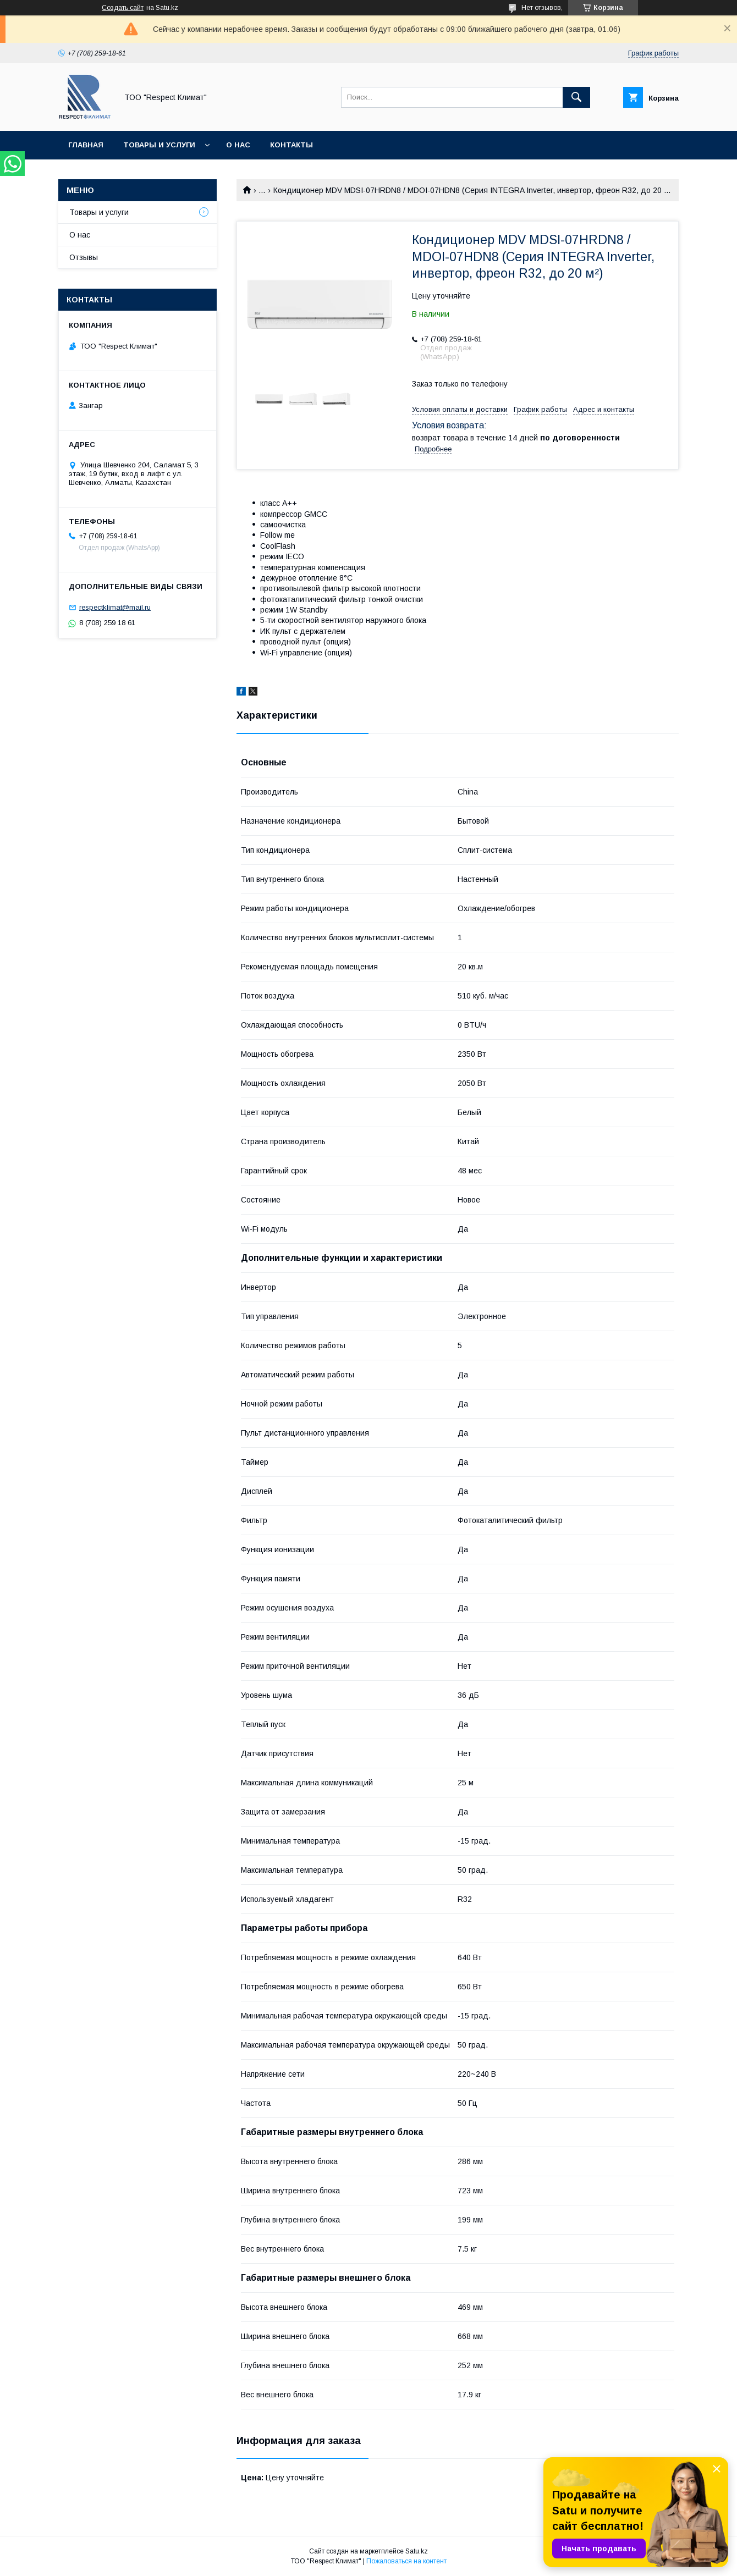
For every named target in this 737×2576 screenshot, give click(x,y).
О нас (238, 145)
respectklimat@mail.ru (115, 607)
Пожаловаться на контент (406, 2561)
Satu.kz (416, 2551)
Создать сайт (123, 8)
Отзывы (83, 257)
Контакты (291, 145)
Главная (85, 145)
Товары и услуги (159, 145)
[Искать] (576, 97)
